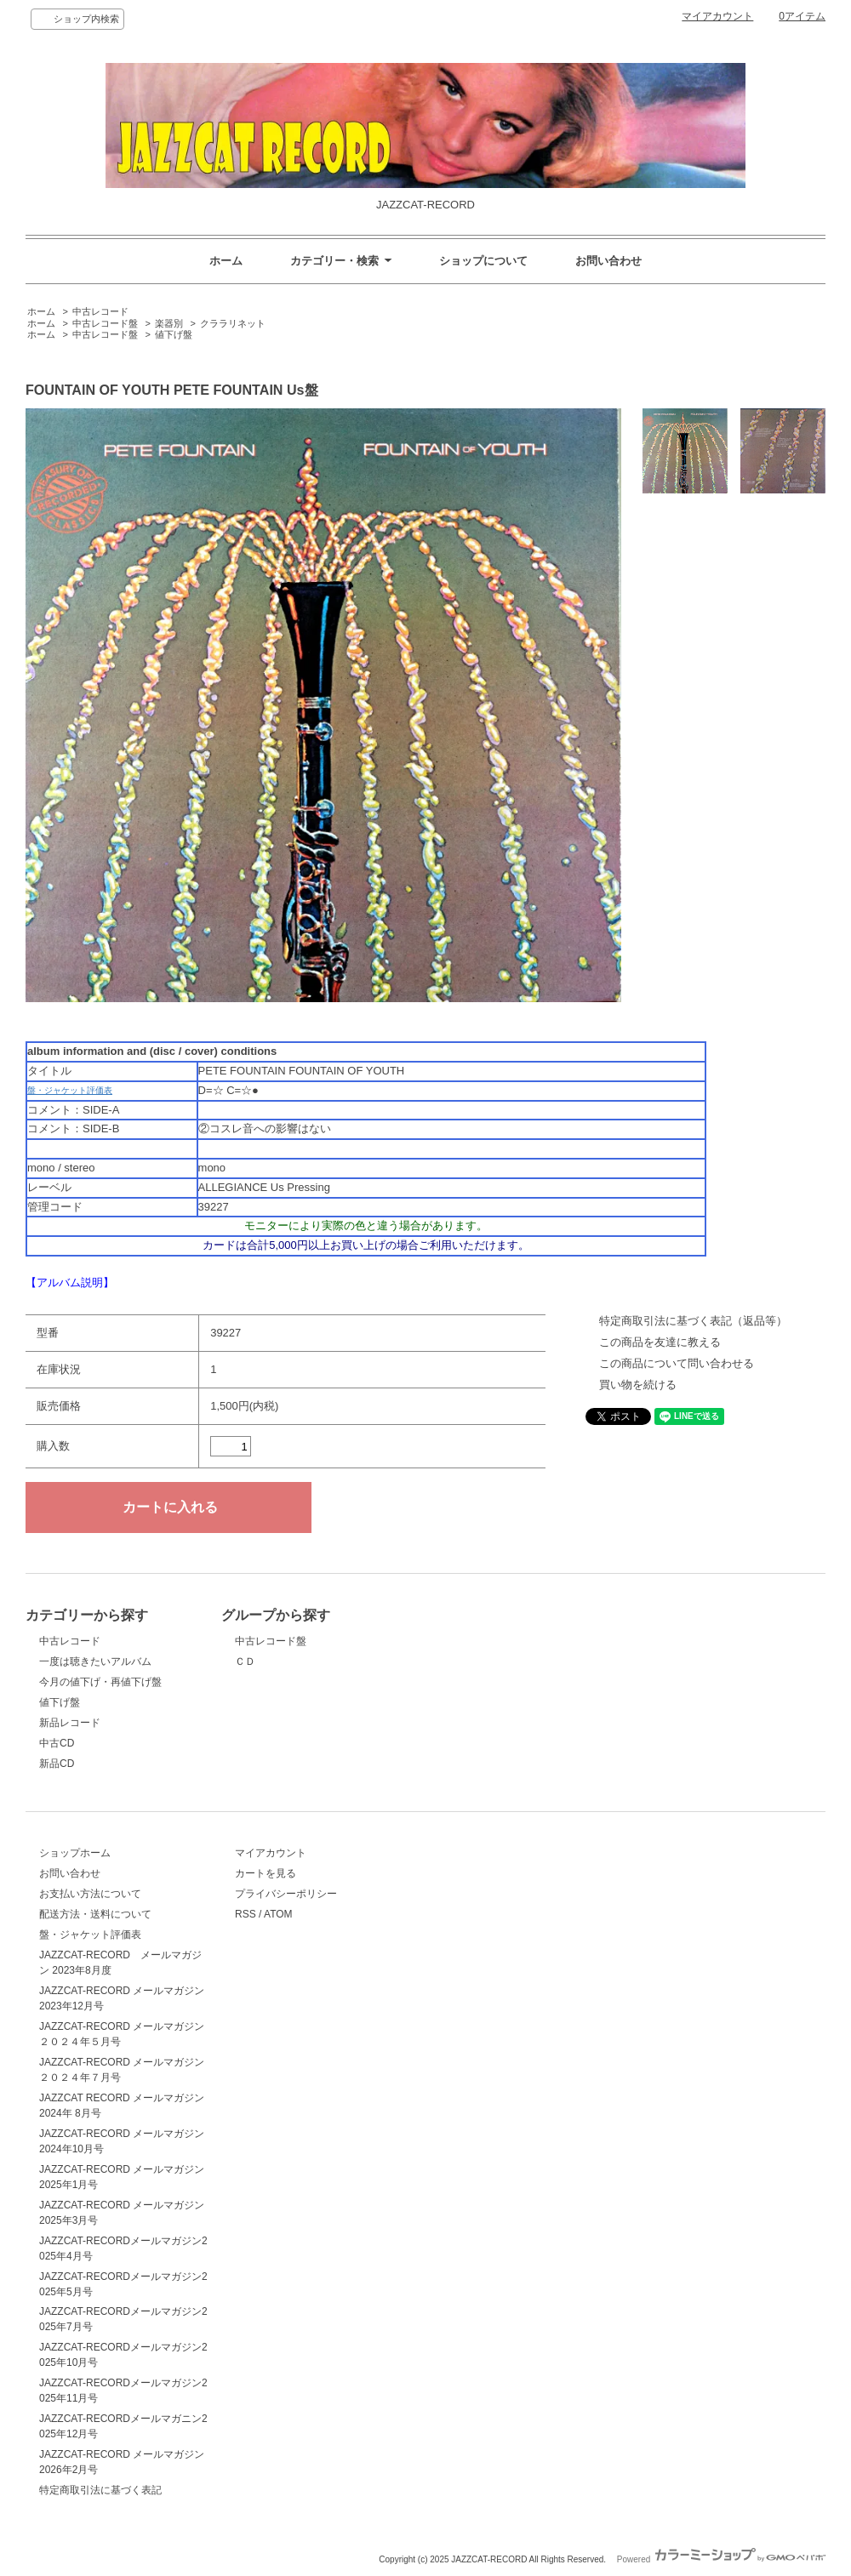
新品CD (56, 1764)
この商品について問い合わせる (676, 1363)
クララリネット (233, 323)
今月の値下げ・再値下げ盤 (100, 1682)
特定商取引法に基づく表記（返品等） (693, 1320)
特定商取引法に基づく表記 (100, 2490)
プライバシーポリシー (286, 1894)
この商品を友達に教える (660, 1342)
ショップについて (483, 260)
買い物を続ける (638, 1384)
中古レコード (100, 311)
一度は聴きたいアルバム (95, 1661)
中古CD (56, 1743)
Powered (721, 2559)
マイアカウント (717, 16)
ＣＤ (245, 1661)
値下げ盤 (173, 334)
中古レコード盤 (105, 323)
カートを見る (265, 1873)
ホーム (226, 260)
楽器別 (169, 323)
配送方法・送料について (95, 1914)
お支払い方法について (90, 1894)
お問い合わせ (608, 260)
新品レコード (69, 1723)
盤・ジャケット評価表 (69, 1090)
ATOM (278, 1914)
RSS (245, 1914)
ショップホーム (75, 1853)
